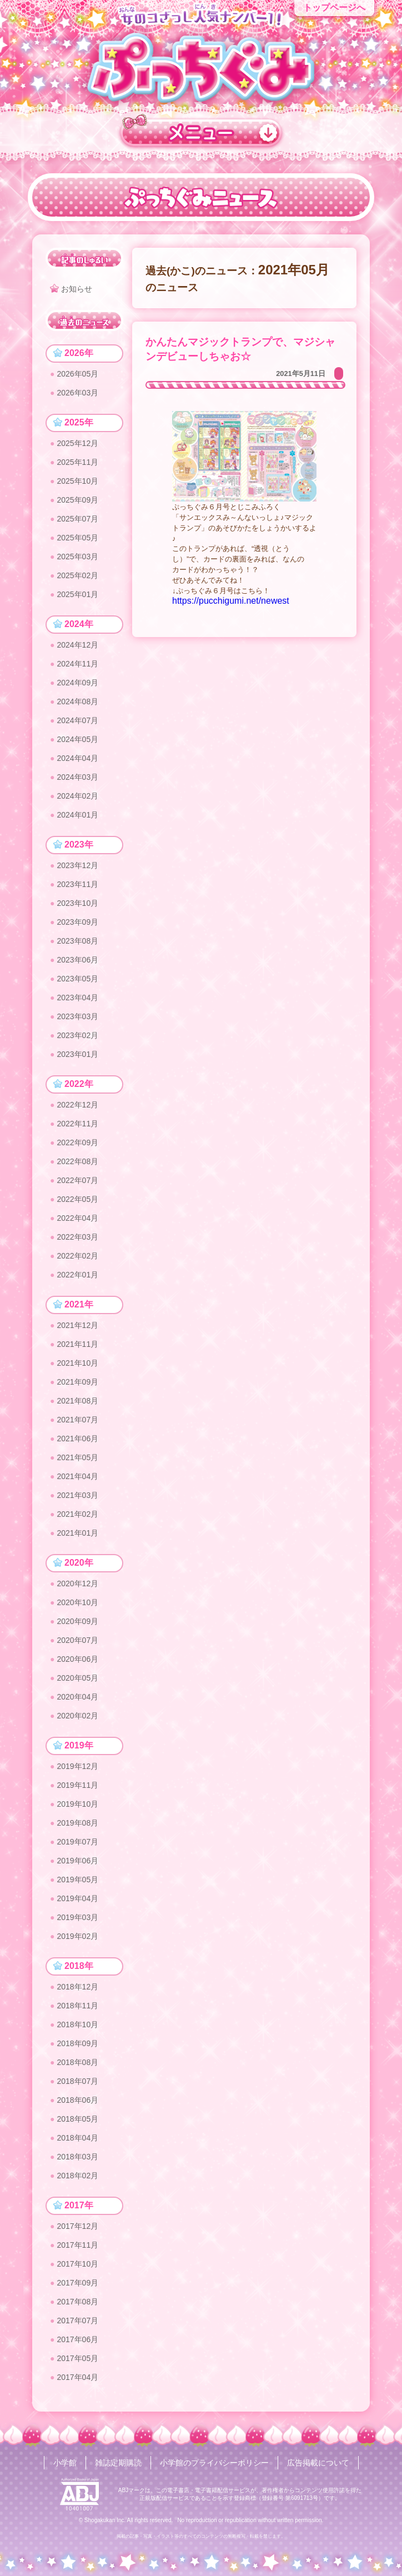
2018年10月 (77, 2024)
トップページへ (334, 7)
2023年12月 (77, 865)
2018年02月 (77, 2175)
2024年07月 (77, 720)
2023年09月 (77, 922)
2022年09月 (77, 1142)
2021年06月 (77, 1438)
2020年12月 (77, 1583)
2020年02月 (77, 1715)
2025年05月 (77, 537)
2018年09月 (77, 2043)
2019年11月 (77, 1785)
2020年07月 (77, 1640)
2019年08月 (77, 1822)
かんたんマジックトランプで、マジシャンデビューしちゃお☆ (240, 349)
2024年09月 (77, 682)
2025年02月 (77, 575)
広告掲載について (318, 2462)
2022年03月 (77, 1236)
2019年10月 (77, 1804)
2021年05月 (77, 1457)
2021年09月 (77, 1381)
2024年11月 (77, 663)
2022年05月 (77, 1199)
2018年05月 (77, 2118)
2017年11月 (77, 2245)
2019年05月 (77, 1879)
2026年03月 (77, 392)
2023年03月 (77, 1016)
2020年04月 (77, 1696)
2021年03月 (77, 1495)
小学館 (65, 2462)
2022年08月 (77, 1161)
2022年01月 (77, 1274)
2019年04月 (77, 1898)
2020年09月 (77, 1621)
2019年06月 (77, 1860)
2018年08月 (77, 2062)
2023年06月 (77, 959)
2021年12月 (77, 1325)
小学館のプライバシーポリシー (214, 2462)
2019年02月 (77, 1936)
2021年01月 (77, 1532)
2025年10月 (77, 481)
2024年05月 (77, 739)
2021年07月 (77, 1419)
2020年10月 (77, 1602)
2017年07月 (77, 2320)
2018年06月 (77, 2100)
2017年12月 (77, 2226)
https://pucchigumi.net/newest (230, 600)
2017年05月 (77, 2358)
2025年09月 (77, 499)
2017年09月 (77, 2282)
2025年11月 (77, 462)
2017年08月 (77, 2301)
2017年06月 (77, 2339)
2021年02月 (77, 1514)
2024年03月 (77, 777)
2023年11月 (77, 884)
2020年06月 (77, 1659)
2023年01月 (77, 1054)
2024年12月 (77, 644)
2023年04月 (77, 997)
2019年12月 (77, 1766)
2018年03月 (77, 2156)
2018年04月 (77, 2137)
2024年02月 (77, 795)
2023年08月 (77, 940)
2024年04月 (77, 758)
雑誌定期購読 (118, 2462)
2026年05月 (77, 373)
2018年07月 (77, 2081)
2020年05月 (77, 1677)
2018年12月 (77, 1986)
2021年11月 (77, 1344)
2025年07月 (77, 518)
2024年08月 (77, 701)
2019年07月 (77, 1841)
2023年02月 (77, 1035)
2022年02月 (77, 1255)
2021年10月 (77, 1363)
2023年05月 (77, 978)
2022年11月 (77, 1123)
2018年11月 (77, 2005)
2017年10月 (77, 2263)
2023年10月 (77, 903)
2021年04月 (77, 1476)
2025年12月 (77, 443)
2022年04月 (77, 1218)
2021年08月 (77, 1400)
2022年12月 (77, 1104)
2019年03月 (77, 1917)
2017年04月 (77, 2377)
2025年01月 (77, 594)
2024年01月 (77, 814)
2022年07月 (77, 1180)
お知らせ (76, 288)
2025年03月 (77, 556)
